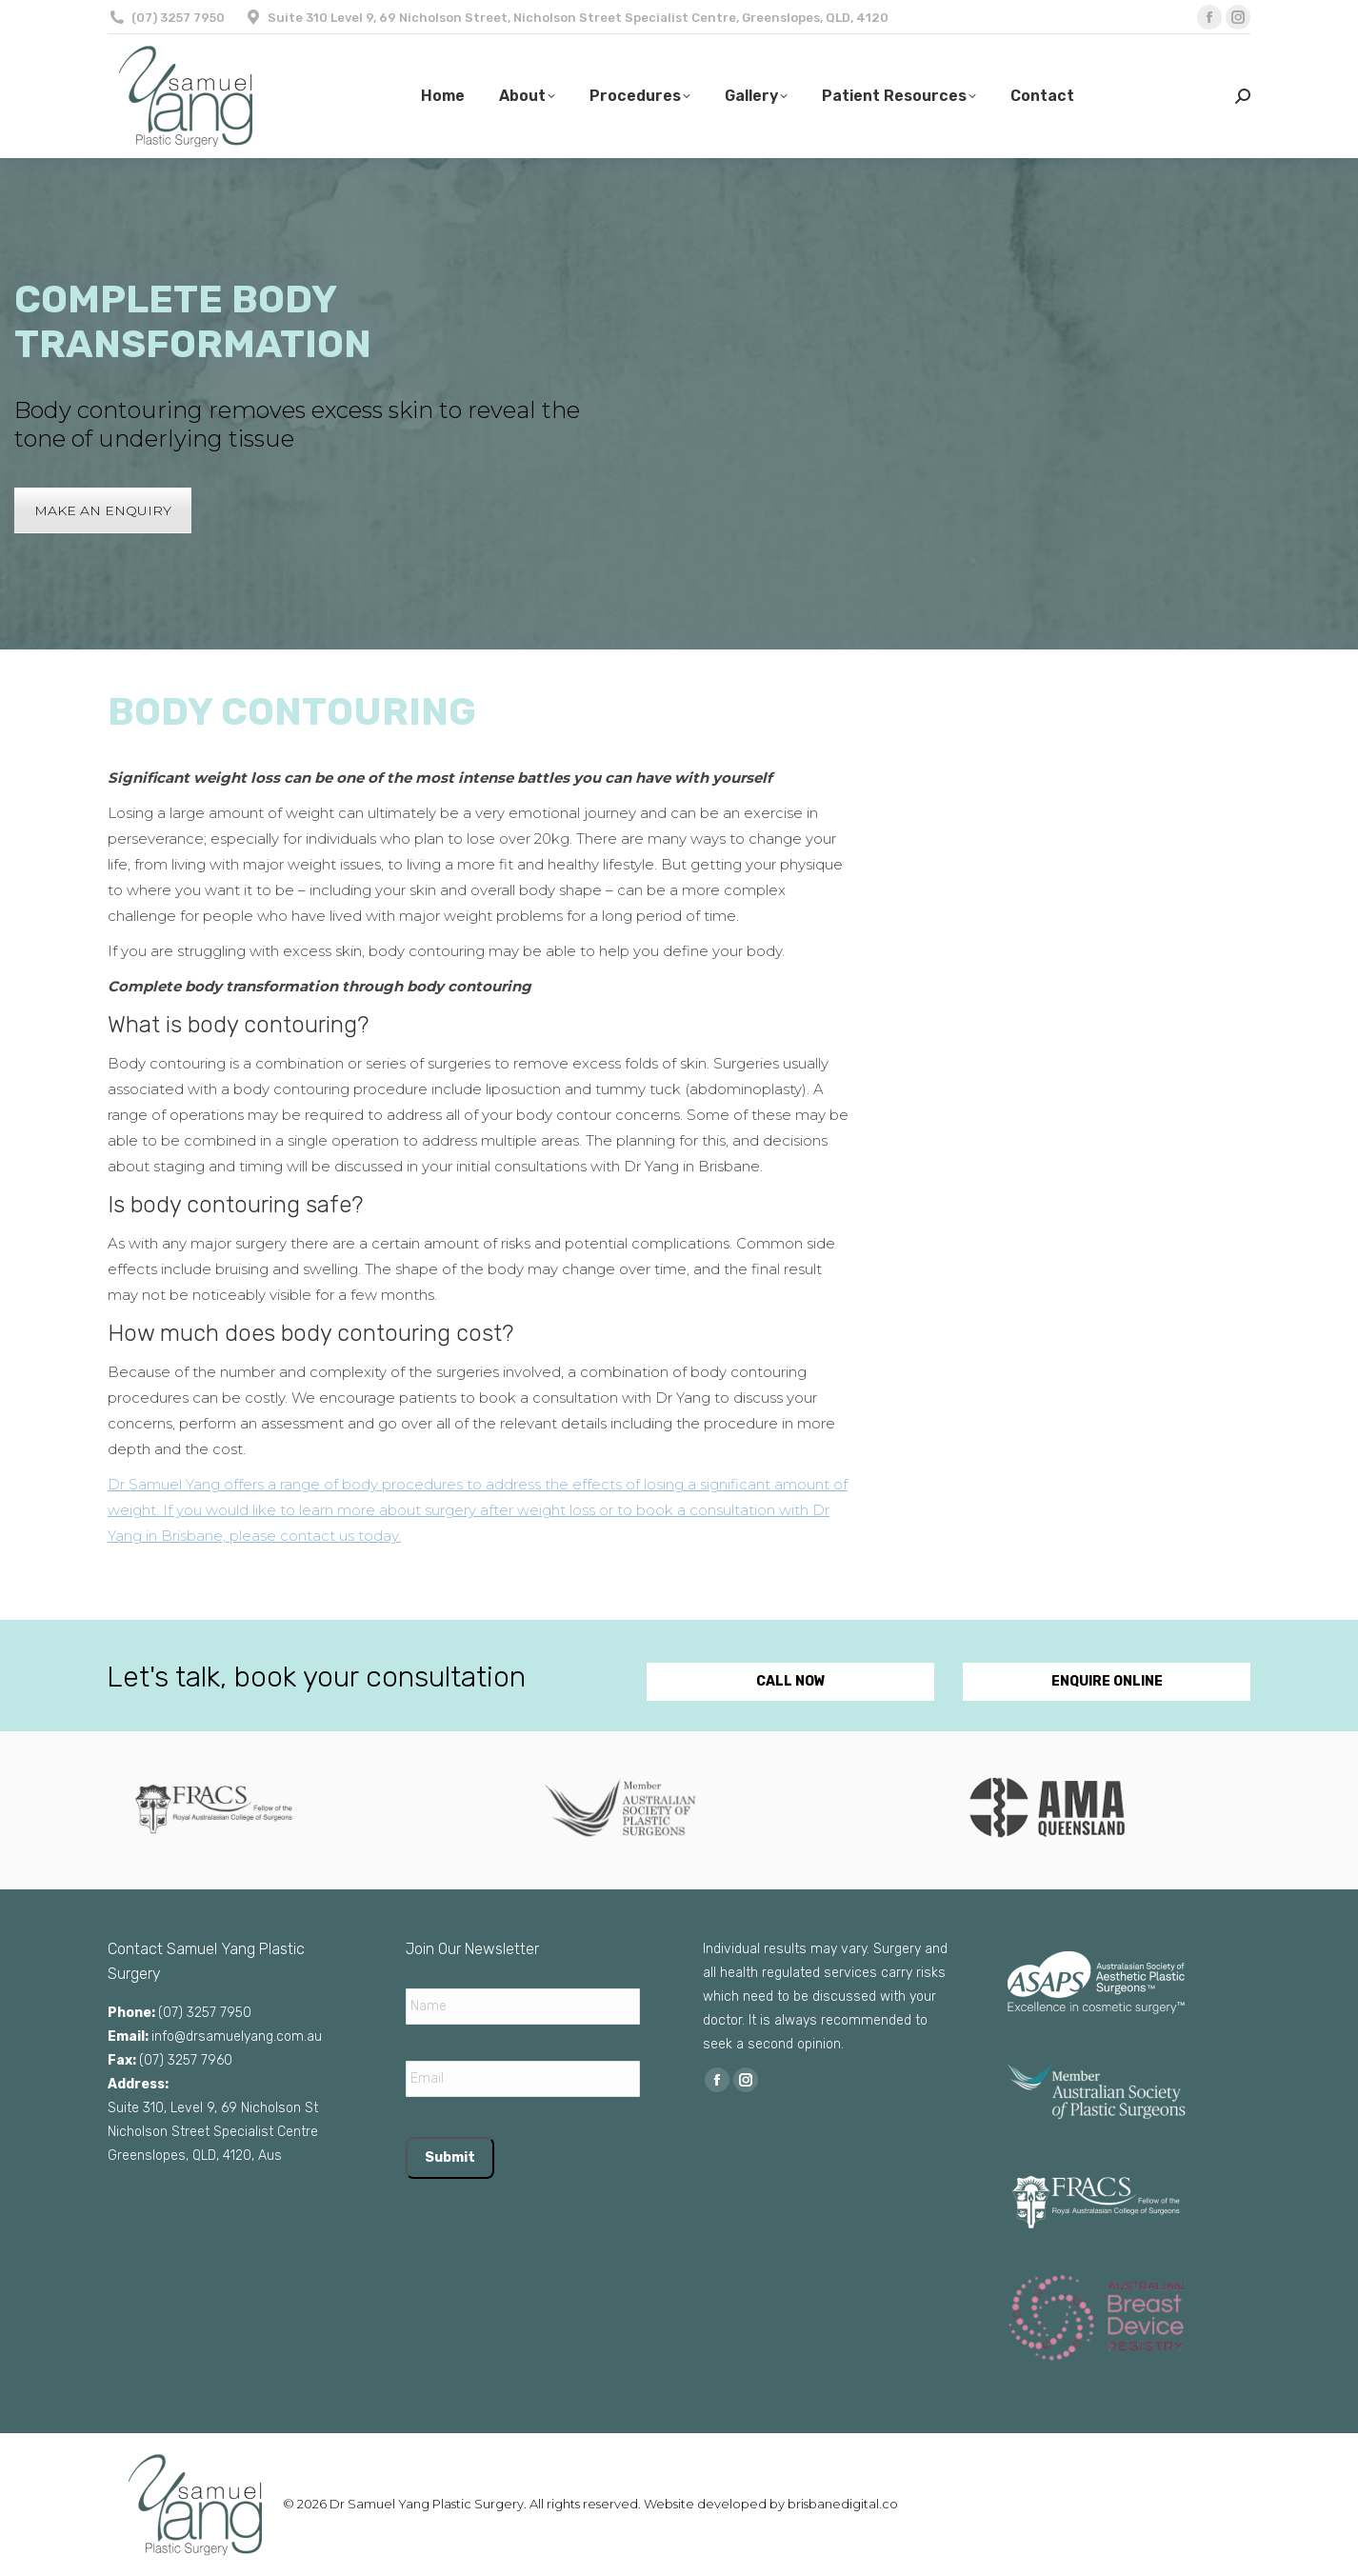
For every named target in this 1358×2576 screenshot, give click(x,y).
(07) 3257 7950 (178, 17)
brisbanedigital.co (843, 2503)
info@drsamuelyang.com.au (236, 2036)
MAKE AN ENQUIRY (102, 510)
